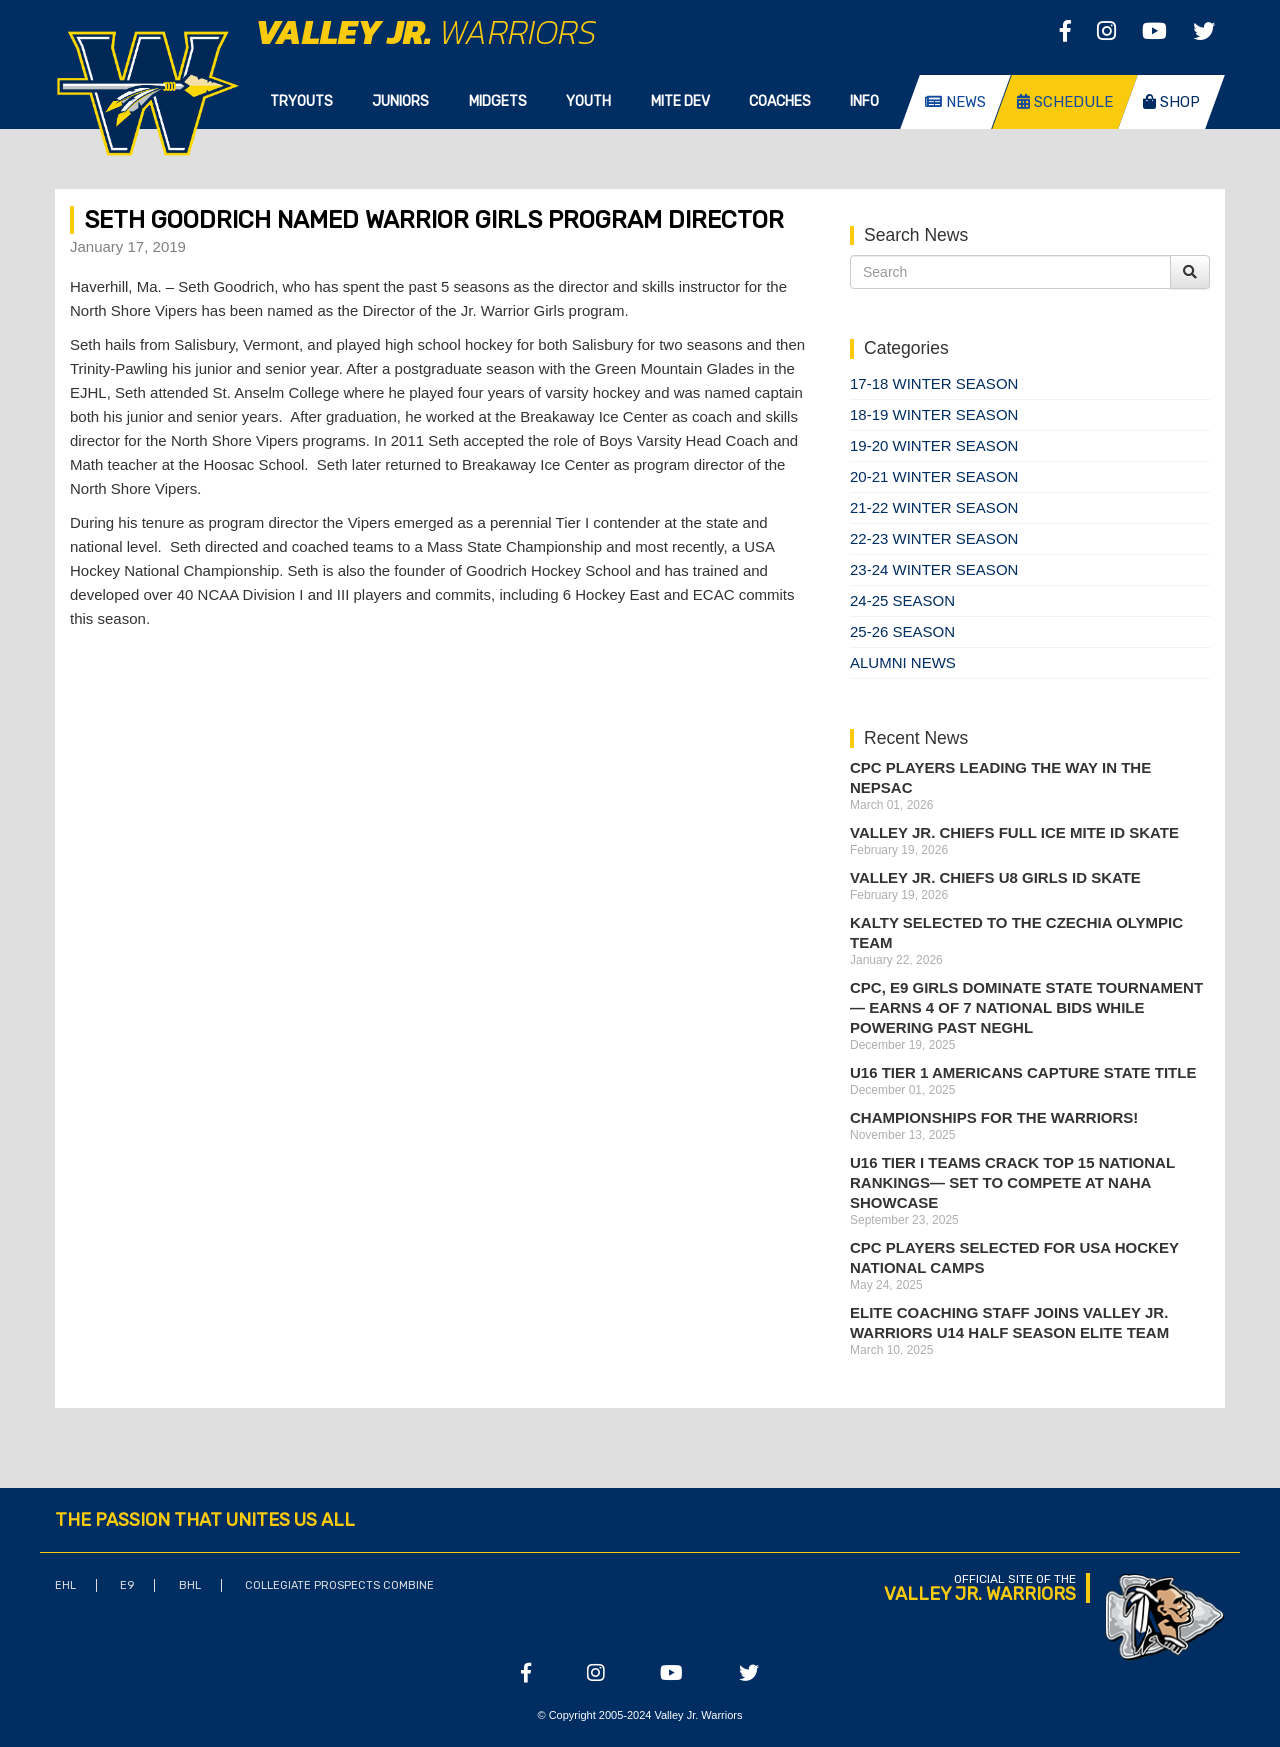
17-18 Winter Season (934, 383)
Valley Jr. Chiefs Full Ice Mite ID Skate (1014, 832)
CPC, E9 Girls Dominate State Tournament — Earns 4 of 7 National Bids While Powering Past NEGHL (1026, 1007)
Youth (588, 101)
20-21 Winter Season (934, 476)
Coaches (780, 101)
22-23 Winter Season (934, 538)
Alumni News (903, 662)
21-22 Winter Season (934, 507)
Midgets (498, 101)
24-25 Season (902, 600)
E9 (127, 1585)
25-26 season (902, 631)
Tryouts (301, 101)
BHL (190, 1585)
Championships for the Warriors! (994, 1117)
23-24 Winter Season (934, 569)
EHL (65, 1585)
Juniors (400, 101)
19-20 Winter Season (934, 445)
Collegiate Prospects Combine (339, 1585)
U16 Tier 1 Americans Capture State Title (1023, 1072)
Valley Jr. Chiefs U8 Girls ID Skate (995, 877)
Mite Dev (680, 101)
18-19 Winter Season (934, 414)
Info (864, 101)
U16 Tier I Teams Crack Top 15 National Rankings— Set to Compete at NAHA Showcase (1012, 1182)
